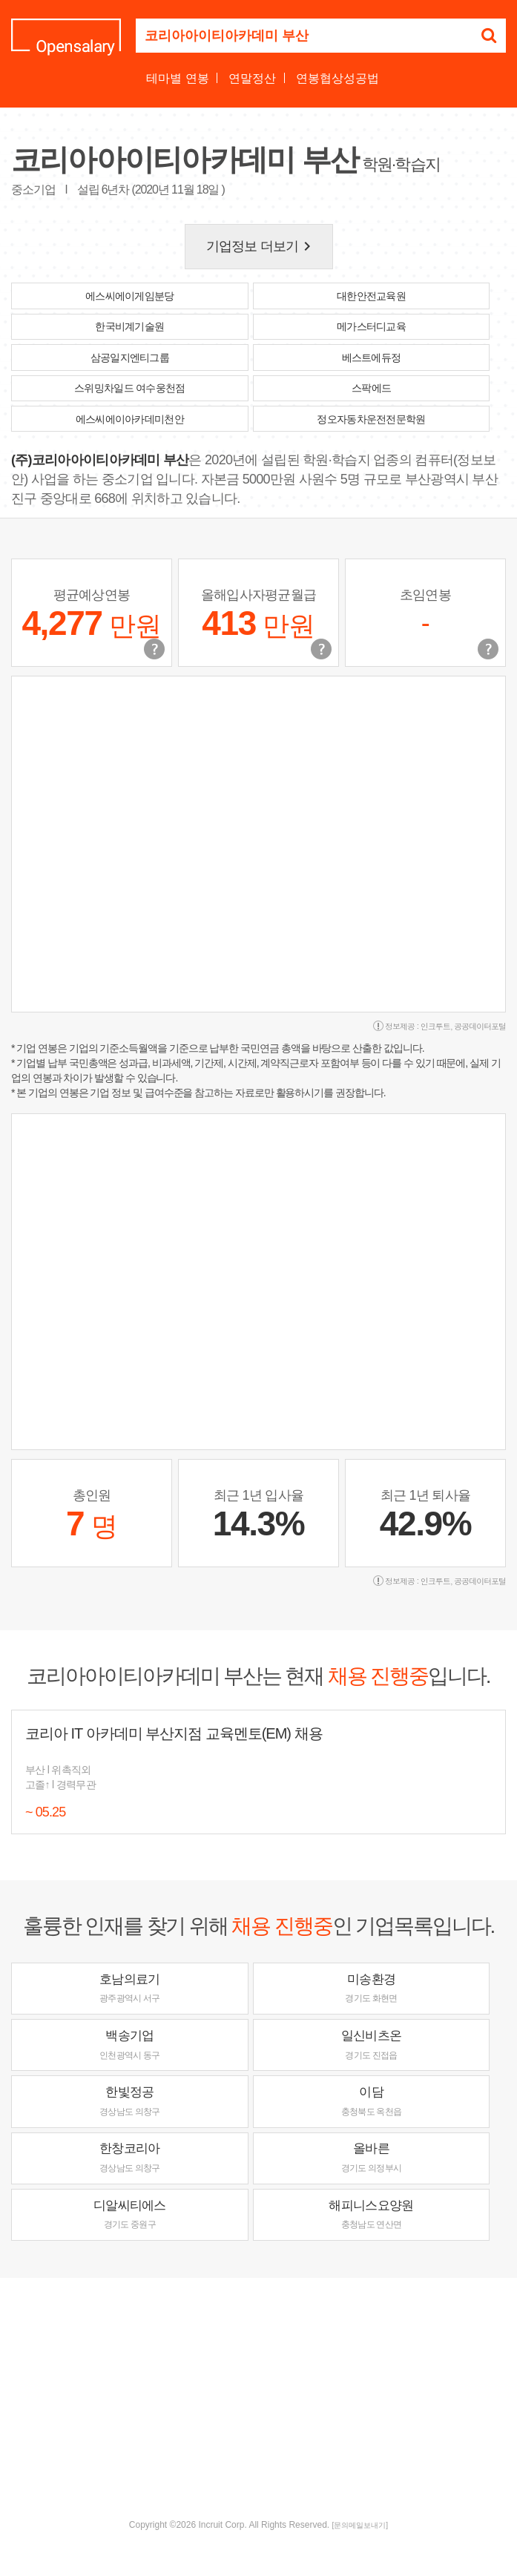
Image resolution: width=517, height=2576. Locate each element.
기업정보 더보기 (261, 246)
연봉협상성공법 (337, 78)
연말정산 (252, 78)
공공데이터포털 (480, 1026)
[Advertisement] (264, 2396)
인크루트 (435, 1026)
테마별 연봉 (177, 78)
